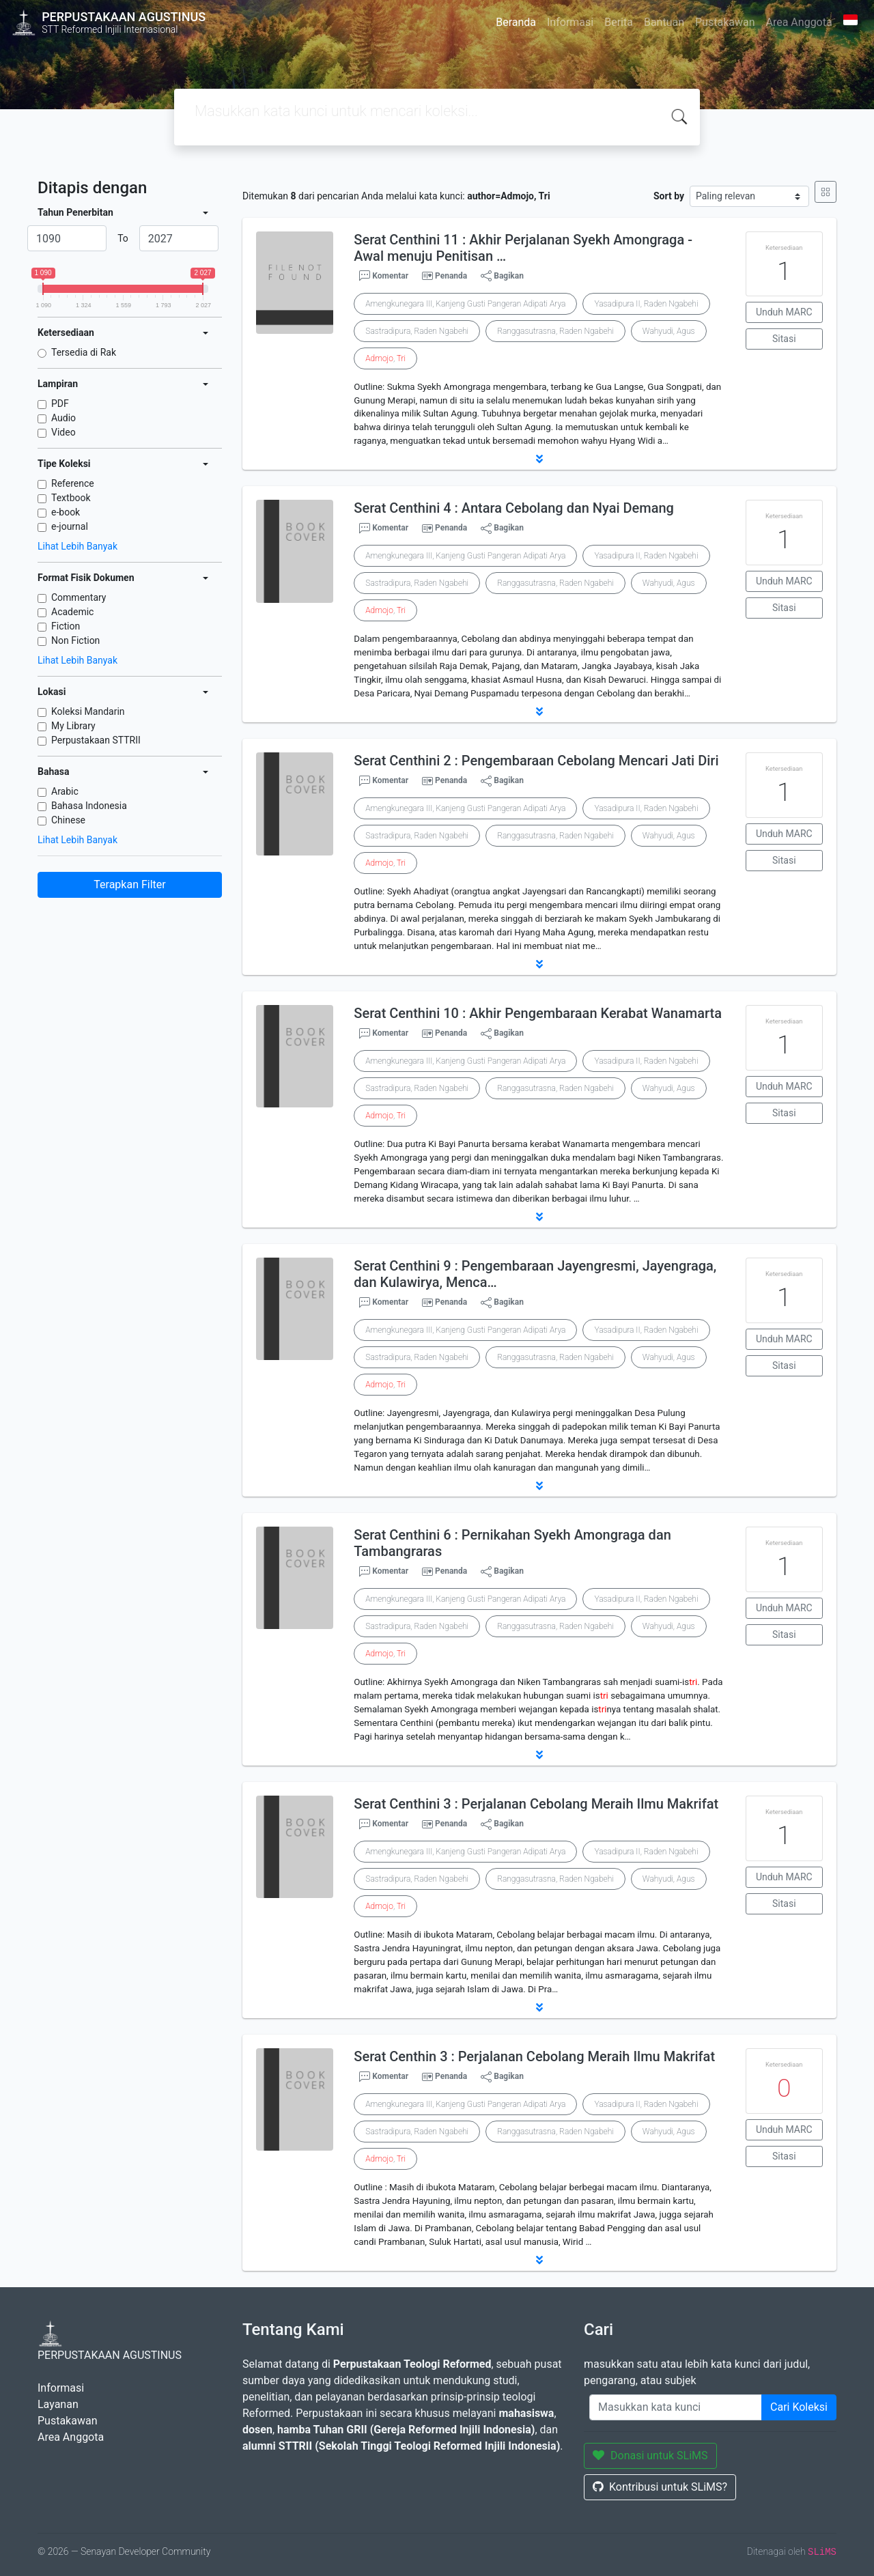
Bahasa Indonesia (89, 805)
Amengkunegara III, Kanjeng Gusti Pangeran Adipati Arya (465, 304)
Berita (618, 22)
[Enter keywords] (675, 2407)
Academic (72, 611)
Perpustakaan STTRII (96, 740)
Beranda (516, 22)
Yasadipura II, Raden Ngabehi (646, 304)
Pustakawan (725, 22)
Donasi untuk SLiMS (650, 2455)
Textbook (71, 497)
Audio (63, 417)
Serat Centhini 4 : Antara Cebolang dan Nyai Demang (514, 508)
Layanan (58, 2404)
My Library (73, 725)
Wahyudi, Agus (669, 331)
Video (63, 432)
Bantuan (664, 22)
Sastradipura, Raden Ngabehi (416, 331)
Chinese (68, 820)
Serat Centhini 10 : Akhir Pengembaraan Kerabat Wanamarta (538, 1013)
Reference (72, 483)
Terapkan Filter (129, 884)
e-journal (69, 526)
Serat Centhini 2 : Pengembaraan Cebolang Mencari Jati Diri (536, 760)
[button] (539, 459)
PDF (60, 403)
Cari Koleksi (799, 2407)
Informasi (570, 22)
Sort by (668, 195)
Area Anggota (799, 22)
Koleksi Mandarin (88, 711)
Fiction (65, 626)
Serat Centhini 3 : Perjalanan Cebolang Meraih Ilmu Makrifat (536, 1804)
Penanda (451, 276)
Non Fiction (75, 640)
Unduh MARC (784, 312)
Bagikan (502, 275)
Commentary (79, 597)
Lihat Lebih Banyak (77, 546)
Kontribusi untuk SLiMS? (660, 2486)
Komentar (383, 275)
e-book (65, 512)
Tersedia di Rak (83, 352)
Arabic (65, 791)
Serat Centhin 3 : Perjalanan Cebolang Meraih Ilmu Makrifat (534, 2056)
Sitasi (784, 338)
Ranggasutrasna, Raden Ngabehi (555, 331)
